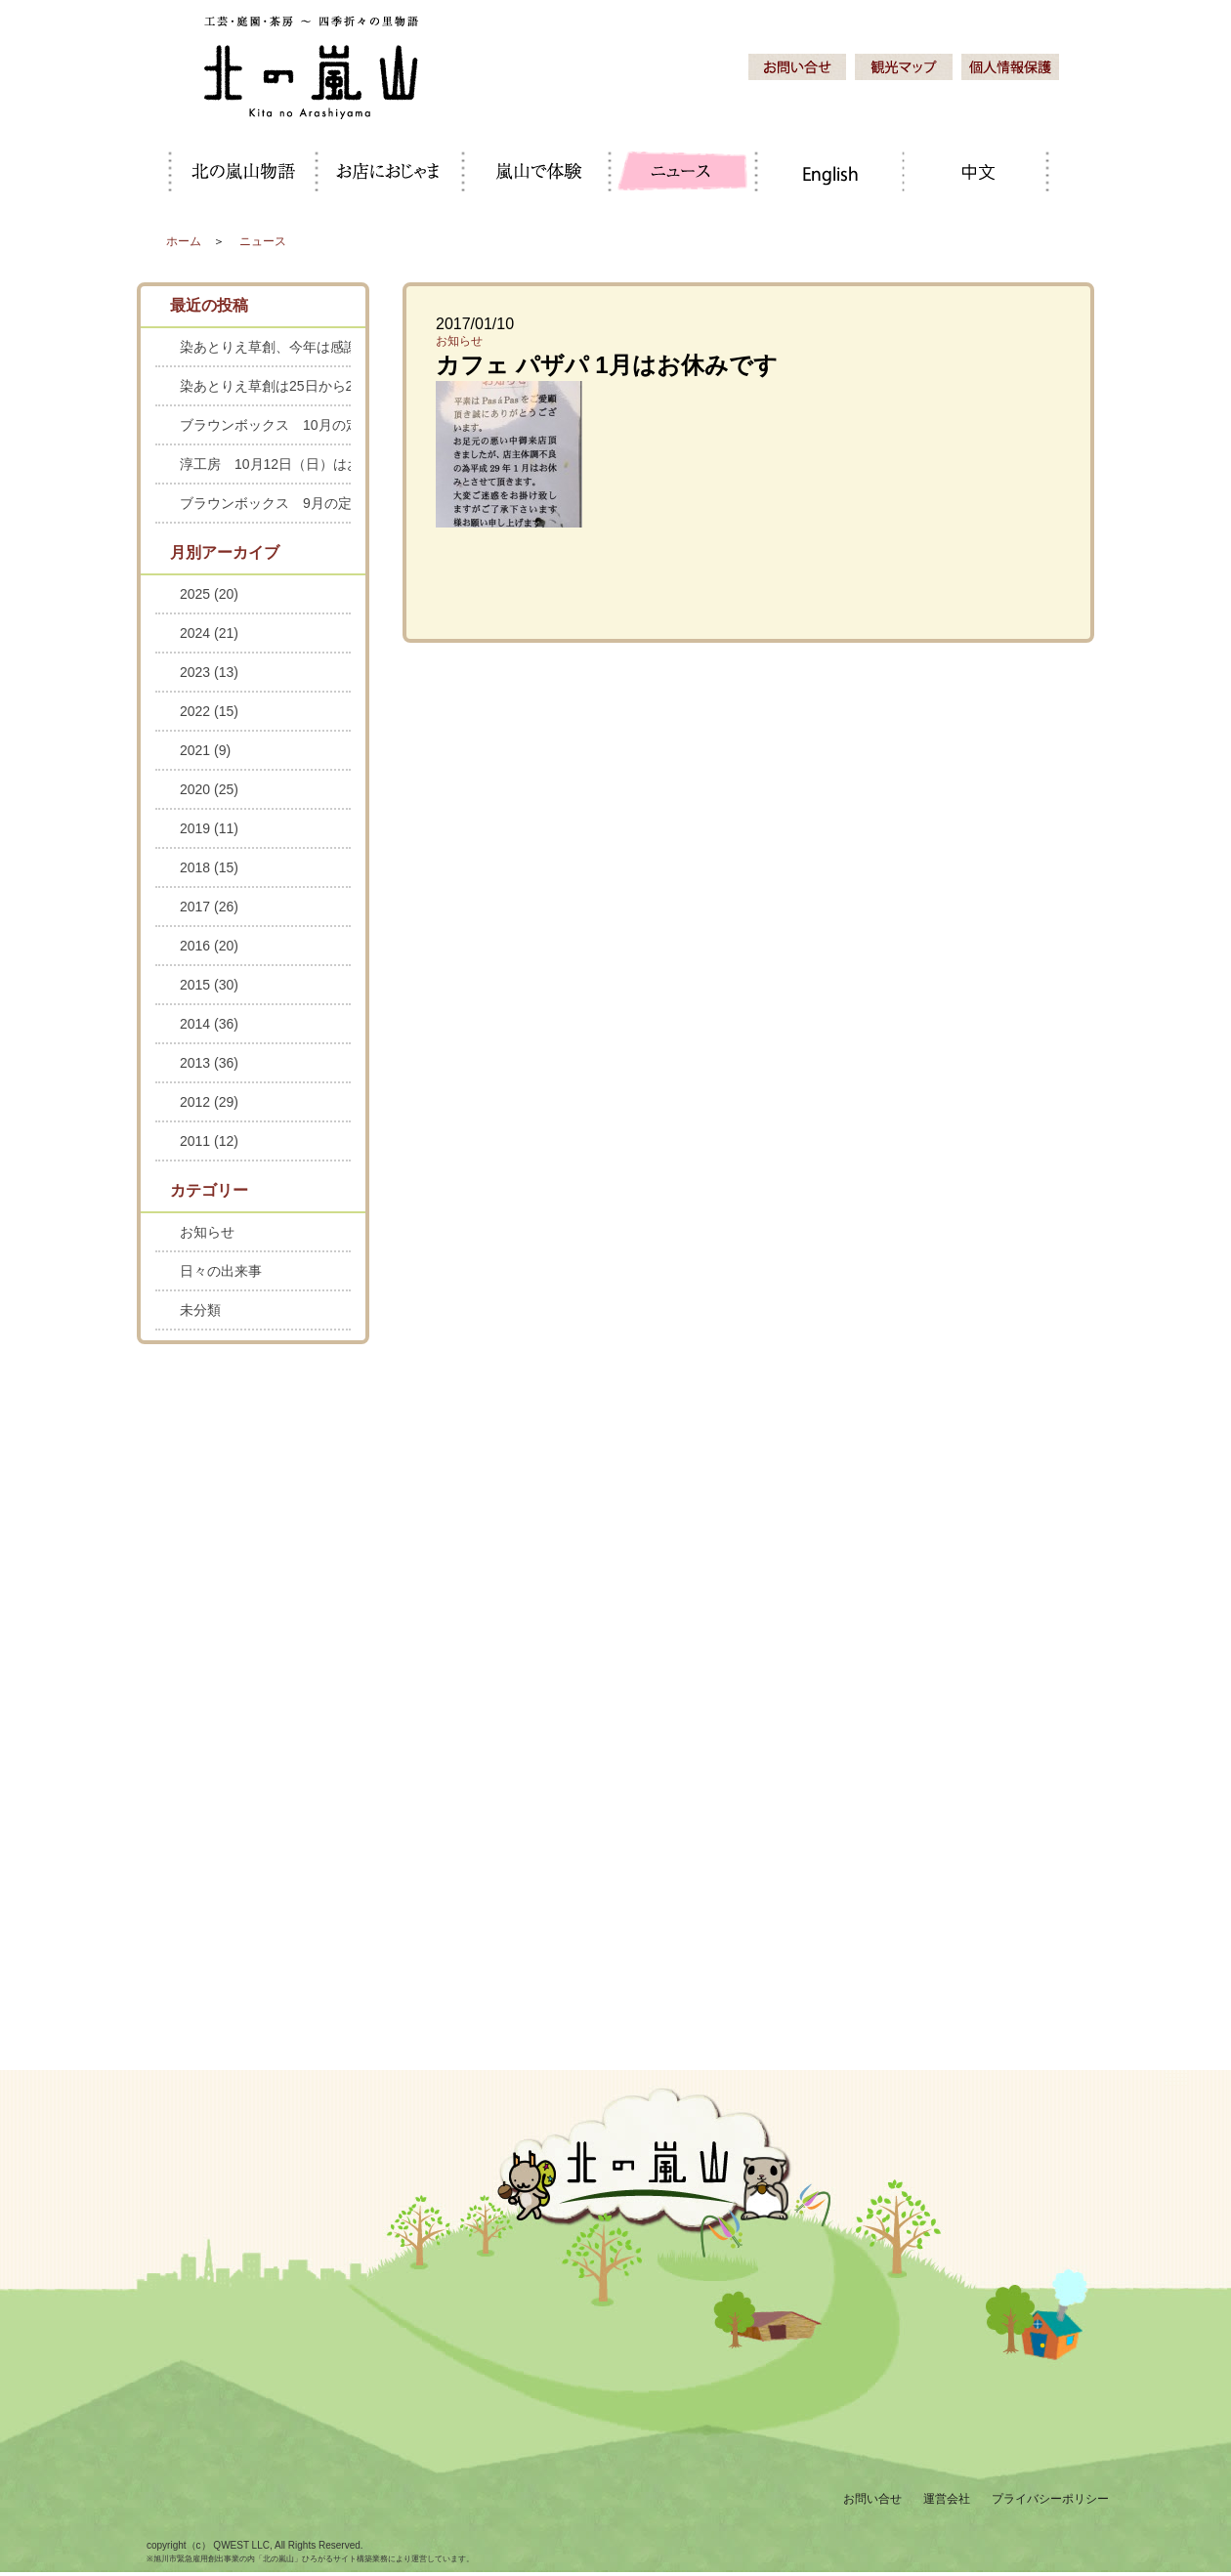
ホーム (183, 241)
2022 (209, 711)
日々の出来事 (221, 1271)
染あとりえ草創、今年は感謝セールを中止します (265, 347)
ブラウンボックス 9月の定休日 (265, 503)
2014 (209, 1024)
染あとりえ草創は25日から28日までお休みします (265, 386)
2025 (209, 594)
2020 (209, 789)
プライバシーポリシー (1050, 2499)
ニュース (262, 241)
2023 (209, 672)
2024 (209, 633)
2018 (209, 867)
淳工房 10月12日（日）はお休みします (265, 464)
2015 (209, 984)
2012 (209, 1102)
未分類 (200, 1310)
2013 (209, 1063)
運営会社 (946, 2499)
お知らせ (459, 341)
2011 (209, 1141)
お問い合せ (872, 2499)
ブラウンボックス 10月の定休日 (265, 425)
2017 (209, 906)
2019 (209, 828)
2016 (209, 945)
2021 (205, 750)
